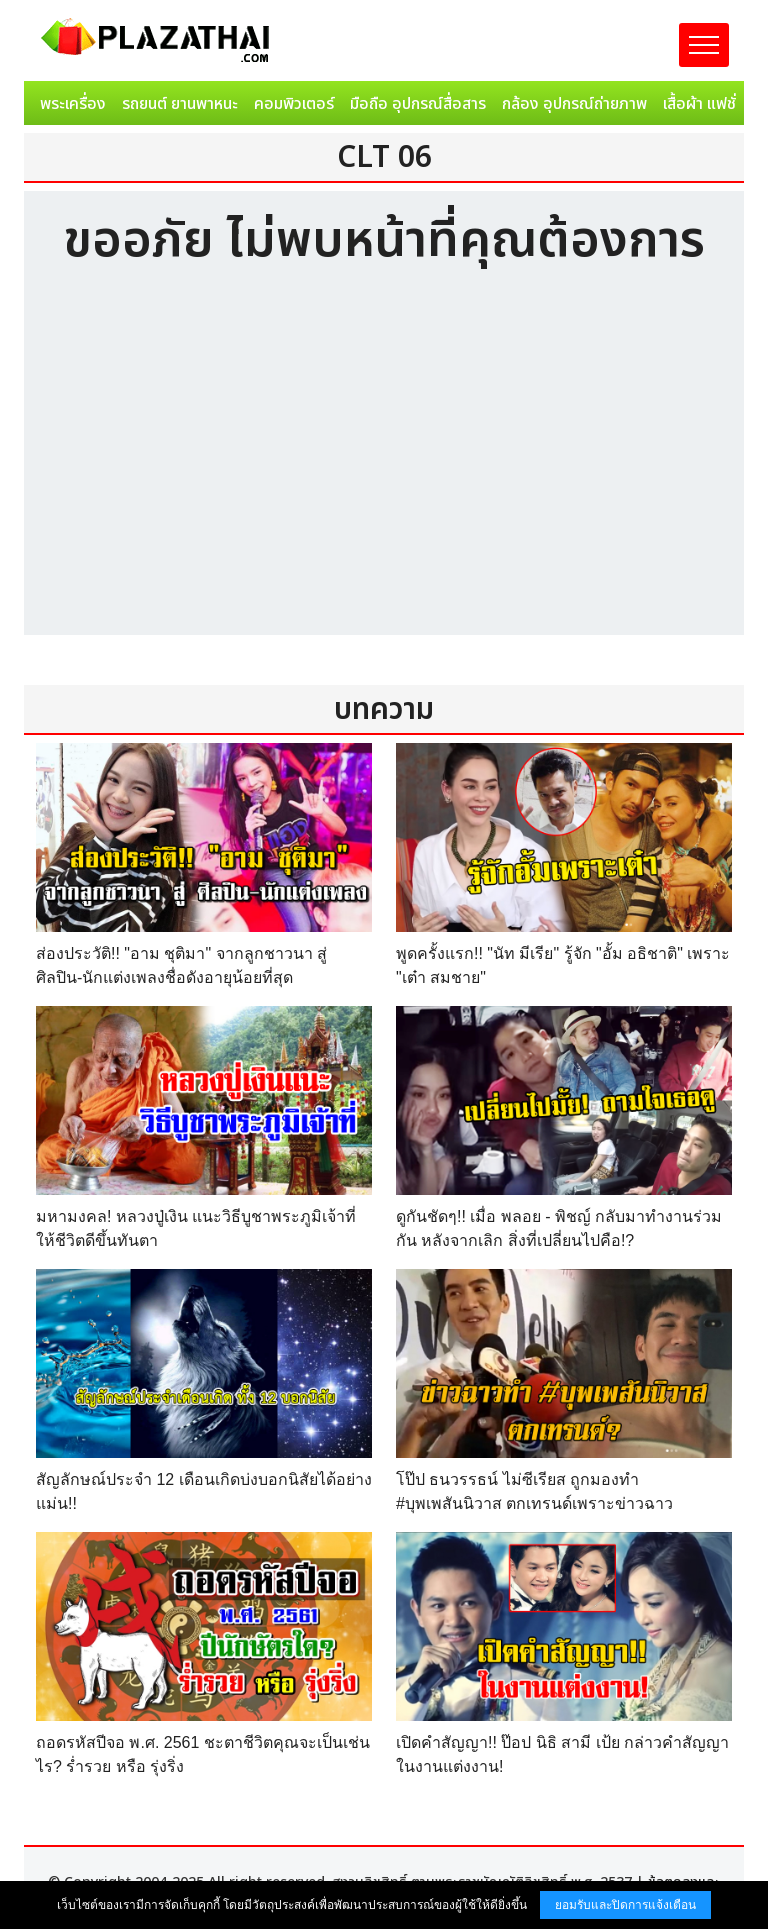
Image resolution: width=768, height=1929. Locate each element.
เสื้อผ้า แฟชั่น (704, 104)
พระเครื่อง (73, 104)
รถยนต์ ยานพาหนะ (180, 104)
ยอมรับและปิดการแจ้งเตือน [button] (625, 1905)
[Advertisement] (384, 465)
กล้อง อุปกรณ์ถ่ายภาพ (574, 104)
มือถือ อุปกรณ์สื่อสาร (418, 104)
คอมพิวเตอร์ (294, 104)
